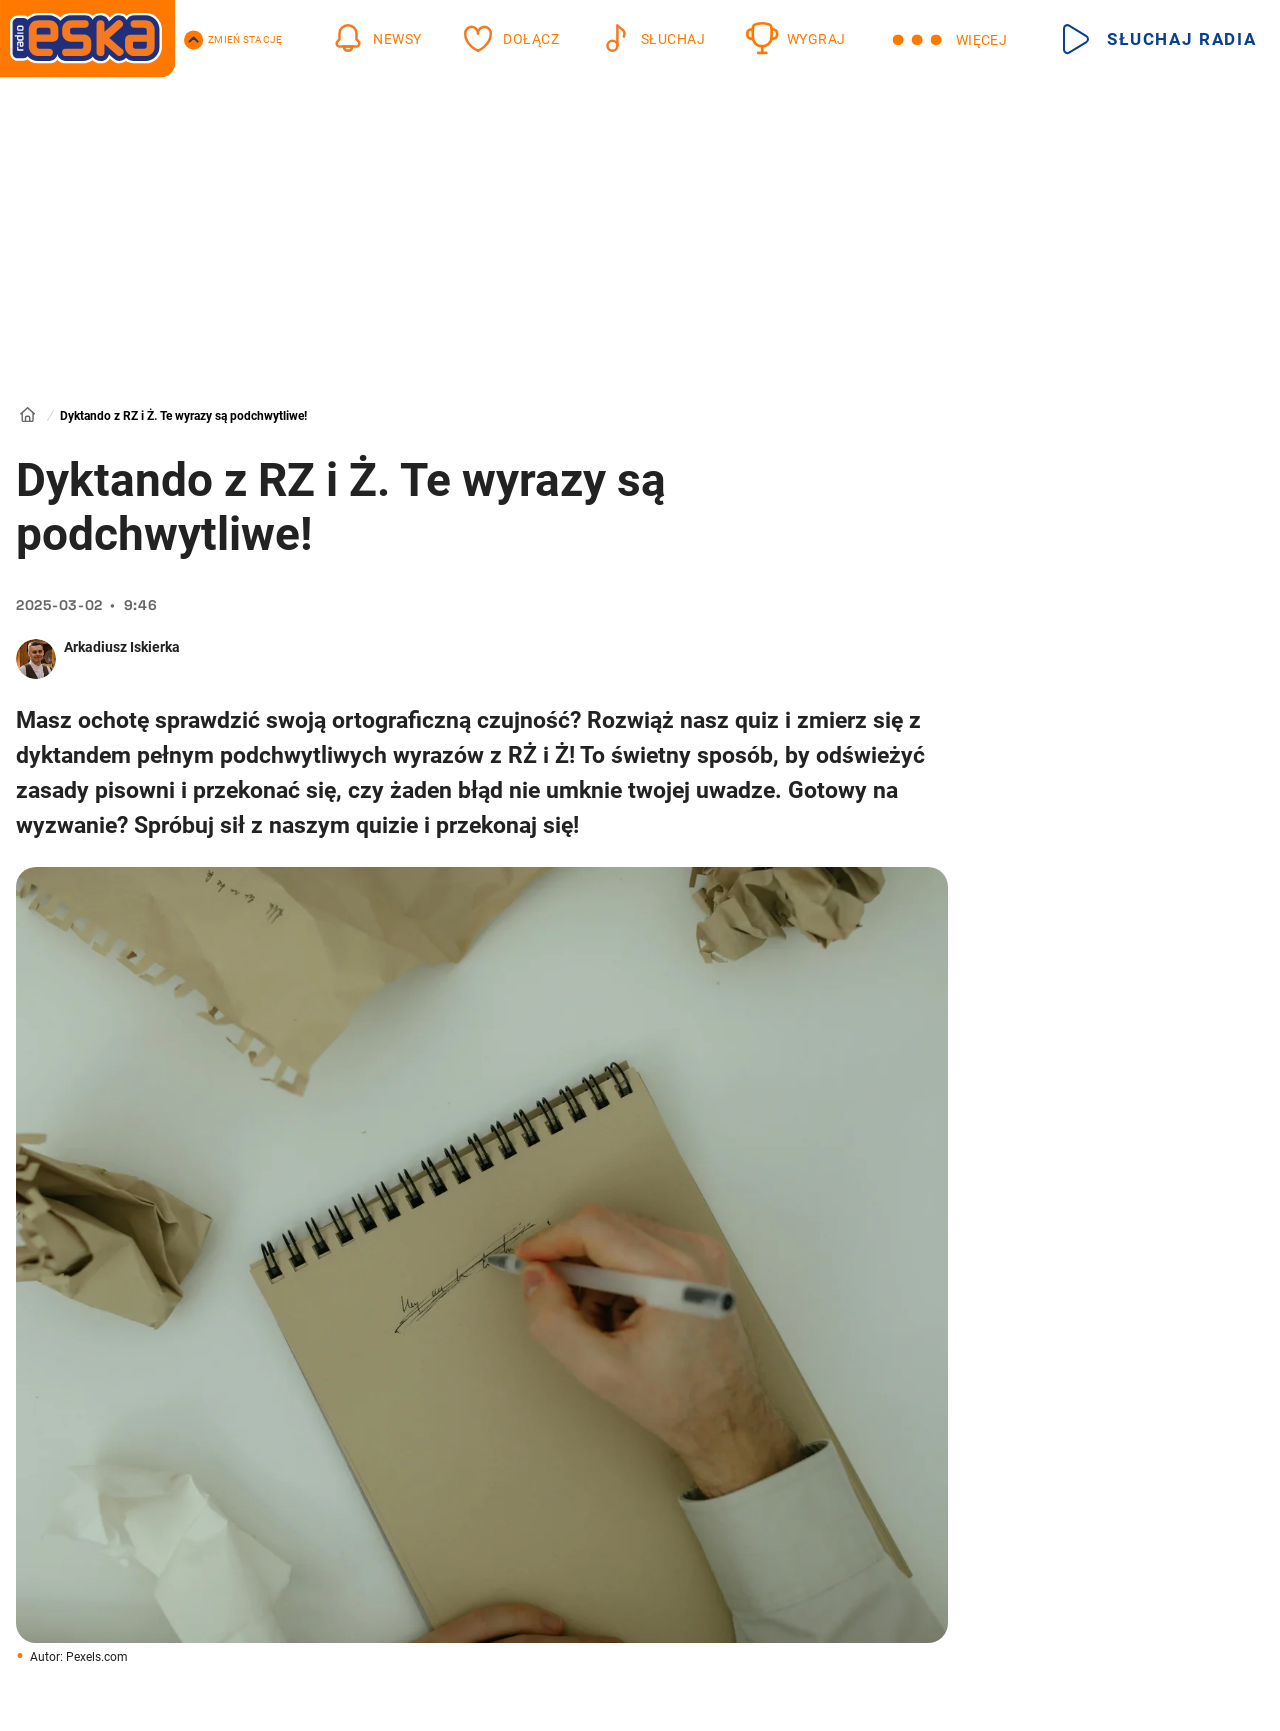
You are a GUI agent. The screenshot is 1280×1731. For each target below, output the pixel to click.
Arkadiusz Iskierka (122, 647)
